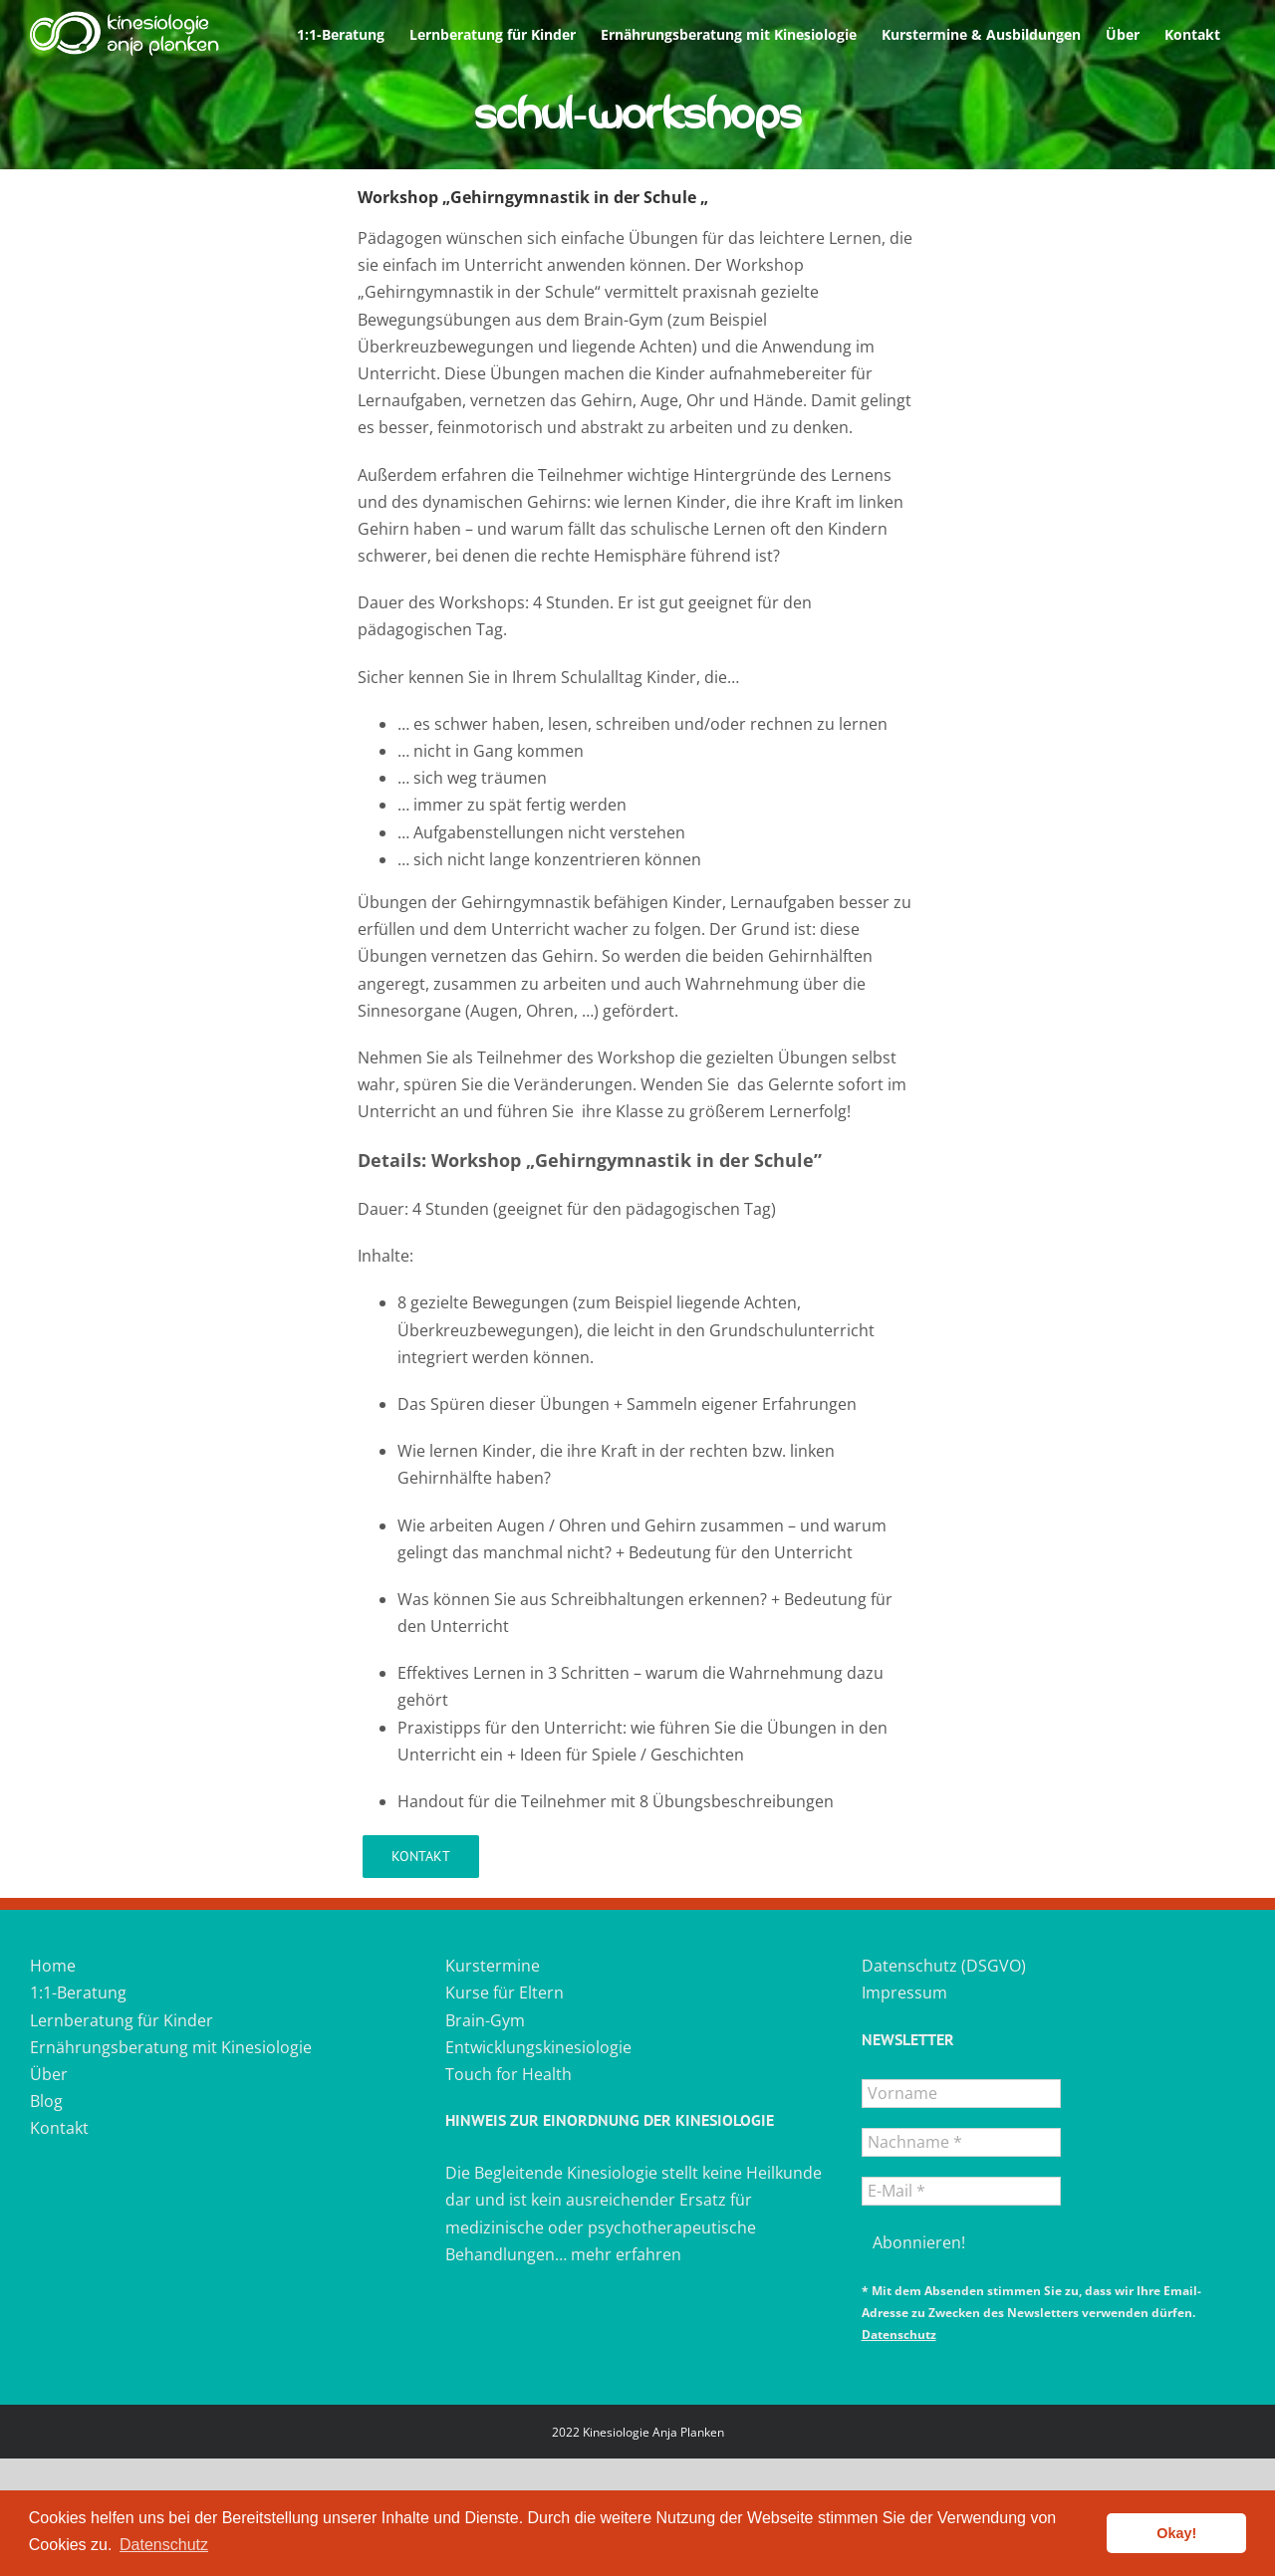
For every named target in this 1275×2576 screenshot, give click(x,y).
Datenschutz (899, 2334)
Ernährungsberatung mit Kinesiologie (171, 2047)
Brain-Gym (485, 2020)
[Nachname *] (961, 2142)
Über (49, 2074)
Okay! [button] (1176, 2533)
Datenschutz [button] (164, 2544)
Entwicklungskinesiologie (538, 2047)
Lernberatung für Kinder (121, 2020)
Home (53, 1966)
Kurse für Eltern (504, 1992)
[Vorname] (961, 2093)
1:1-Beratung (78, 1992)
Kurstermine (492, 1966)
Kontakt (59, 2128)
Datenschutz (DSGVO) (944, 1966)
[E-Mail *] (961, 2191)
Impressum (904, 1992)
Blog (46, 2101)
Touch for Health (508, 2074)
